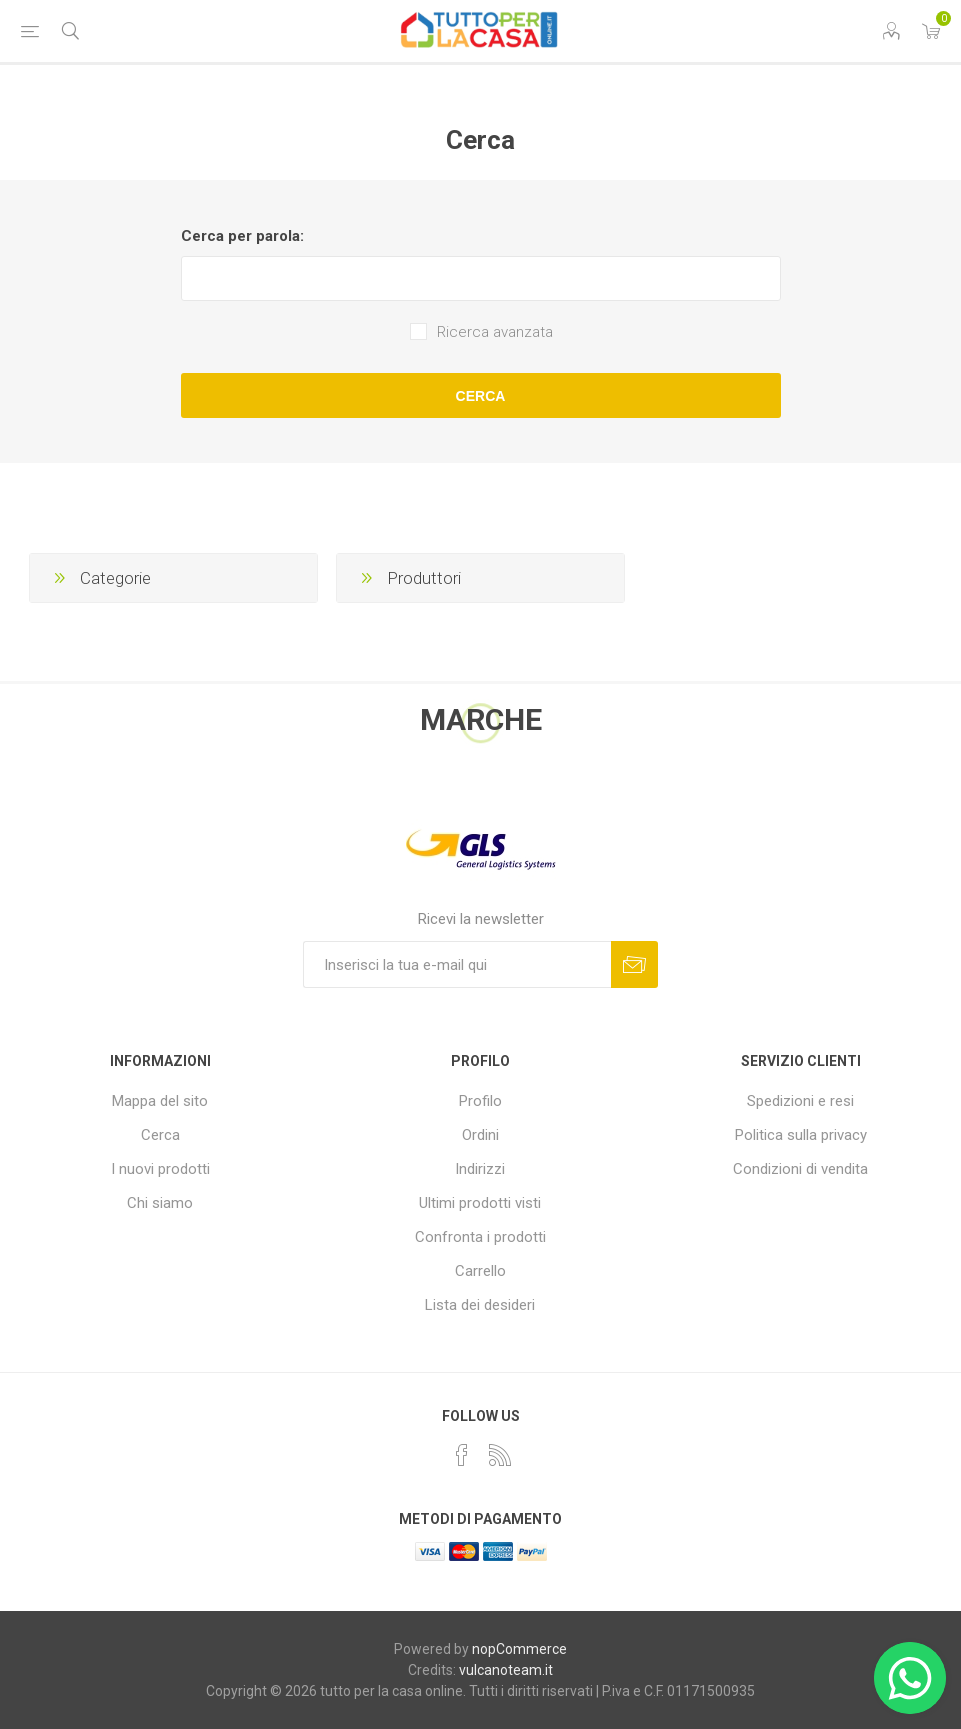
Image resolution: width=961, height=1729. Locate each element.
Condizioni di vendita (800, 1169)
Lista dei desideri (480, 1305)
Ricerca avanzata (495, 332)
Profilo (480, 1101)
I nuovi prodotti (160, 1169)
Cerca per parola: (242, 236)
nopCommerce (519, 1649)
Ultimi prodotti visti (480, 1203)
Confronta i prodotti (480, 1237)
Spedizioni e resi (800, 1101)
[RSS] (500, 1455)
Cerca (481, 396)
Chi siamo (160, 1203)
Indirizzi (480, 1169)
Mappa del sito (160, 1101)
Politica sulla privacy (801, 1135)
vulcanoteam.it (506, 1670)
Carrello (480, 1271)
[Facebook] (462, 1455)
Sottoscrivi (634, 964)
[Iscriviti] (457, 964)
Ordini (480, 1135)
